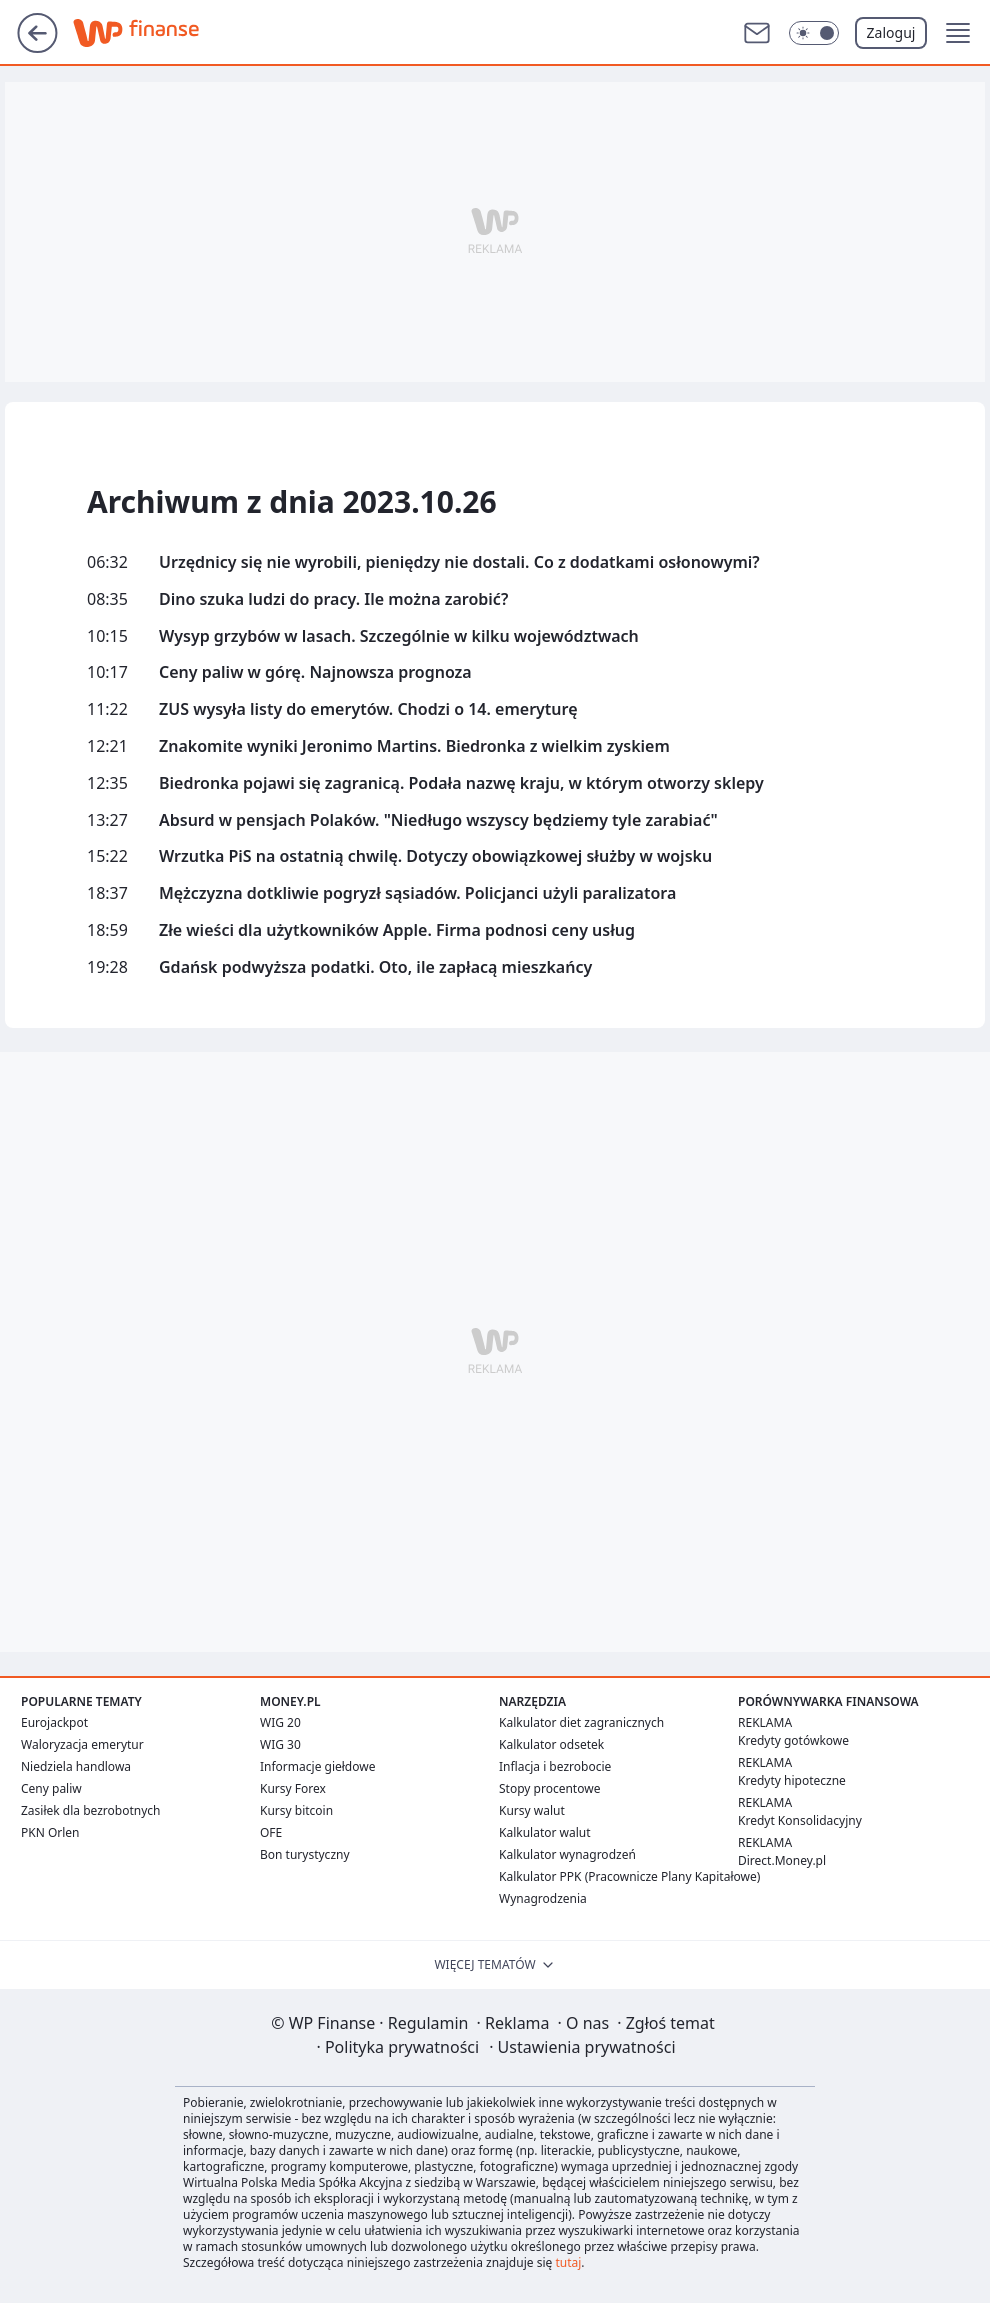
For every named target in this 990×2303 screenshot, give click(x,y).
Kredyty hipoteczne (792, 1780)
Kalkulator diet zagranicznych (581, 1722)
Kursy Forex (293, 1788)
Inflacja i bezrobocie (555, 1766)
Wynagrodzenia (543, 1898)
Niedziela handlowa (76, 1766)
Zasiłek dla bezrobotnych (91, 1810)
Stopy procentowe (549, 1788)
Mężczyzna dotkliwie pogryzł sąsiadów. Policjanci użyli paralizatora (417, 893)
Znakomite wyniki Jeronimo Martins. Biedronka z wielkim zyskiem (414, 746)
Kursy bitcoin (296, 1810)
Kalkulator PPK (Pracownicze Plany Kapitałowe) (629, 1876)
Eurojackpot (54, 1722)
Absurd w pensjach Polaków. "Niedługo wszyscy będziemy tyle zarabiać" (438, 820)
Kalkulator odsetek (551, 1744)
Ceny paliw (51, 1788)
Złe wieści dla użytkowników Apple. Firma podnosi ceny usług (397, 930)
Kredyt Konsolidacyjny (800, 1820)
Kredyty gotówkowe (793, 1740)
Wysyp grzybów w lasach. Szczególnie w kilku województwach (399, 636)
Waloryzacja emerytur (82, 1744)
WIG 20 (280, 1722)
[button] (958, 33)
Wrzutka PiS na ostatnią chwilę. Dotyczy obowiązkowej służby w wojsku (435, 856)
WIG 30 (280, 1744)
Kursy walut (532, 1810)
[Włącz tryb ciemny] (814, 33)
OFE (271, 1832)
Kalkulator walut (545, 1832)
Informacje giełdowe (317, 1766)
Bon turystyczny (305, 1854)
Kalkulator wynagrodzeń (567, 1854)
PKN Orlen (50, 1832)
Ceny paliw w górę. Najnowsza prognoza (315, 672)
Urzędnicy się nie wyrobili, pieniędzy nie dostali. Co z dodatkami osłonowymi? (459, 562)
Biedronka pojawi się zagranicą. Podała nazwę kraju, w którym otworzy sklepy (461, 783)
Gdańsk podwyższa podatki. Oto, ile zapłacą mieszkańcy (375, 967)
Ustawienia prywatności (582, 2047)
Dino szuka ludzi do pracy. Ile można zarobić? (333, 599)
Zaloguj (891, 32)
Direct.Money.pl (782, 1860)
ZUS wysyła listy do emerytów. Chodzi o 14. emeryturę (368, 709)
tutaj (568, 2262)
